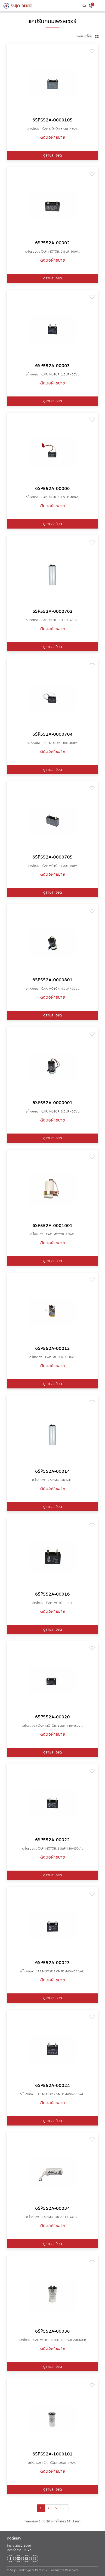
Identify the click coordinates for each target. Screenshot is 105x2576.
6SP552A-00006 (52, 489)
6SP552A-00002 (52, 243)
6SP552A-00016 (52, 1594)
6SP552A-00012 (52, 1348)
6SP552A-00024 (52, 2086)
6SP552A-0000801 (52, 980)
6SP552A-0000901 (52, 1103)
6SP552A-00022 (52, 1840)
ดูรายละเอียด (52, 155)
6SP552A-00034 (52, 2208)
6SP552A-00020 (52, 1717)
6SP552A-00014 (52, 1471)
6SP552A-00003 (52, 366)
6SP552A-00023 (52, 1963)
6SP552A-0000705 (52, 857)
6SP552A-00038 (52, 2331)
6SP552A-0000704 (52, 734)
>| (64, 2508)
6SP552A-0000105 (52, 120)
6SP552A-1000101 (52, 2454)
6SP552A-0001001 (52, 1226)
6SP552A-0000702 (52, 611)
